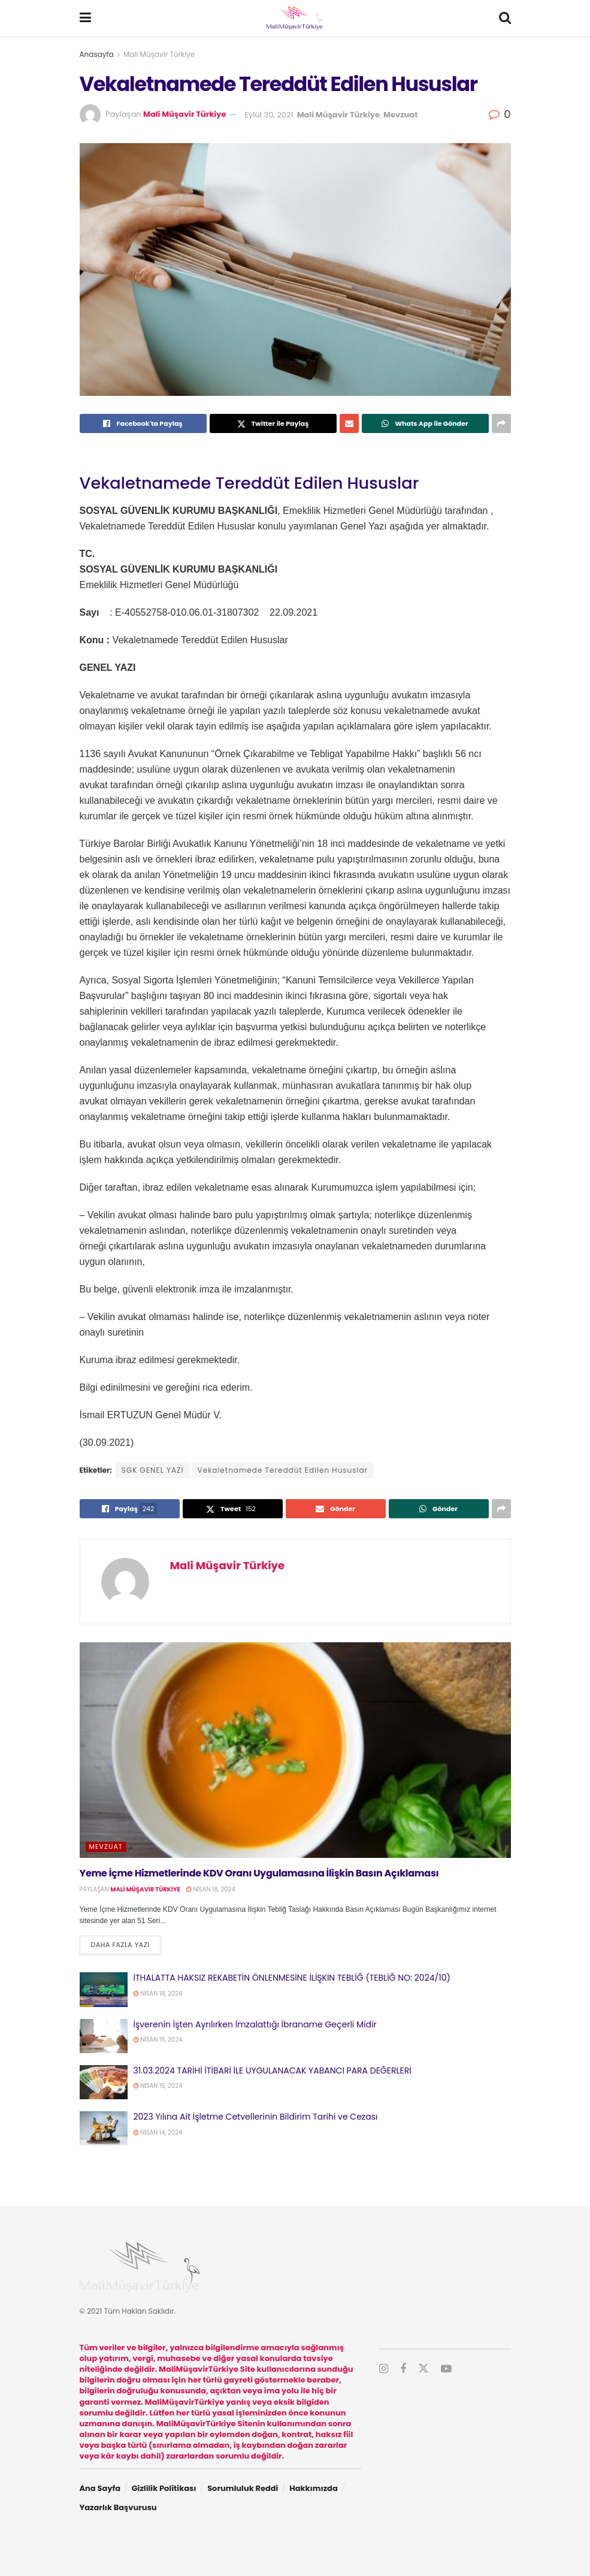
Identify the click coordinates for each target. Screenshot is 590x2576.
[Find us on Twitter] (423, 2369)
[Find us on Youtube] (446, 2369)
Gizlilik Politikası (164, 2488)
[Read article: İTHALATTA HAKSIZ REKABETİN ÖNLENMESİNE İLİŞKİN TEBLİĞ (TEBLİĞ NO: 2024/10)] (104, 1989)
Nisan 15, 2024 (158, 2039)
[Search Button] (505, 18)
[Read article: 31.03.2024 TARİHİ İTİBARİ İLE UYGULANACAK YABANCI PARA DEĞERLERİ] (104, 2082)
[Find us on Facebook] (403, 2369)
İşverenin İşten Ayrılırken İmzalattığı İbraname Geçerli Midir (255, 2024)
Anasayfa (97, 54)
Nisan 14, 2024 (158, 2132)
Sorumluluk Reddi (242, 2488)
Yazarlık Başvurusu (118, 2507)
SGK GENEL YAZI (153, 1470)
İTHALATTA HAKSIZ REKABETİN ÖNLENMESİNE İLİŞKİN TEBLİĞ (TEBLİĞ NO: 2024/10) (292, 1978)
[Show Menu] (85, 18)
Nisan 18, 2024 (210, 1889)
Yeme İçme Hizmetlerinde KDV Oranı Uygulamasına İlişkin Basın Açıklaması (259, 1873)
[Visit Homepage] (295, 18)
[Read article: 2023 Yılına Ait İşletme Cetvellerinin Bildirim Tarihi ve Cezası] (104, 2128)
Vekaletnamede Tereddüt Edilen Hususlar (283, 1470)
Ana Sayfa (100, 2488)
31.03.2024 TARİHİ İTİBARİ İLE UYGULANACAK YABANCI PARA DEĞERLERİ (273, 2070)
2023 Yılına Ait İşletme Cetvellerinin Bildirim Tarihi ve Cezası (256, 2117)
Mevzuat (400, 114)
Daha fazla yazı (126, 1944)
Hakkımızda (313, 2488)
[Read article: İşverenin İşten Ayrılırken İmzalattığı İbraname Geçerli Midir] (104, 2036)
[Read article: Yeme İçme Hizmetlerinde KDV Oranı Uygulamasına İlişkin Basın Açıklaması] (295, 1750)
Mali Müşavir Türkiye (159, 54)
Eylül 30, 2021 (268, 114)
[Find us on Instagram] (383, 2369)
